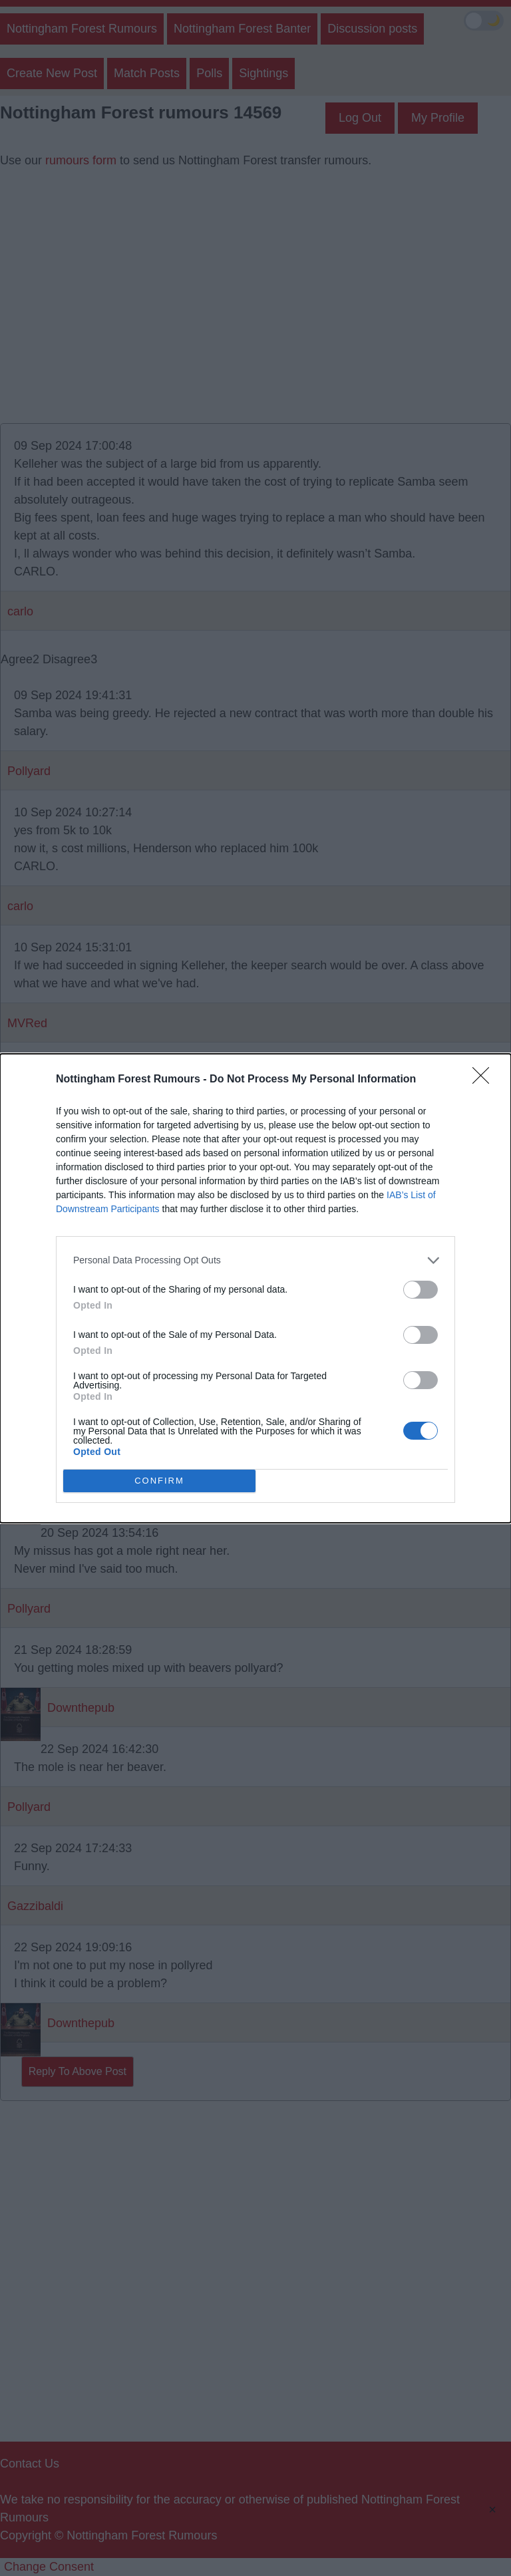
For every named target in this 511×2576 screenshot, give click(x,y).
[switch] (420, 1290)
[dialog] (255, 1288)
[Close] (485, 1079)
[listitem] (255, 1260)
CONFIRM (159, 1481)
